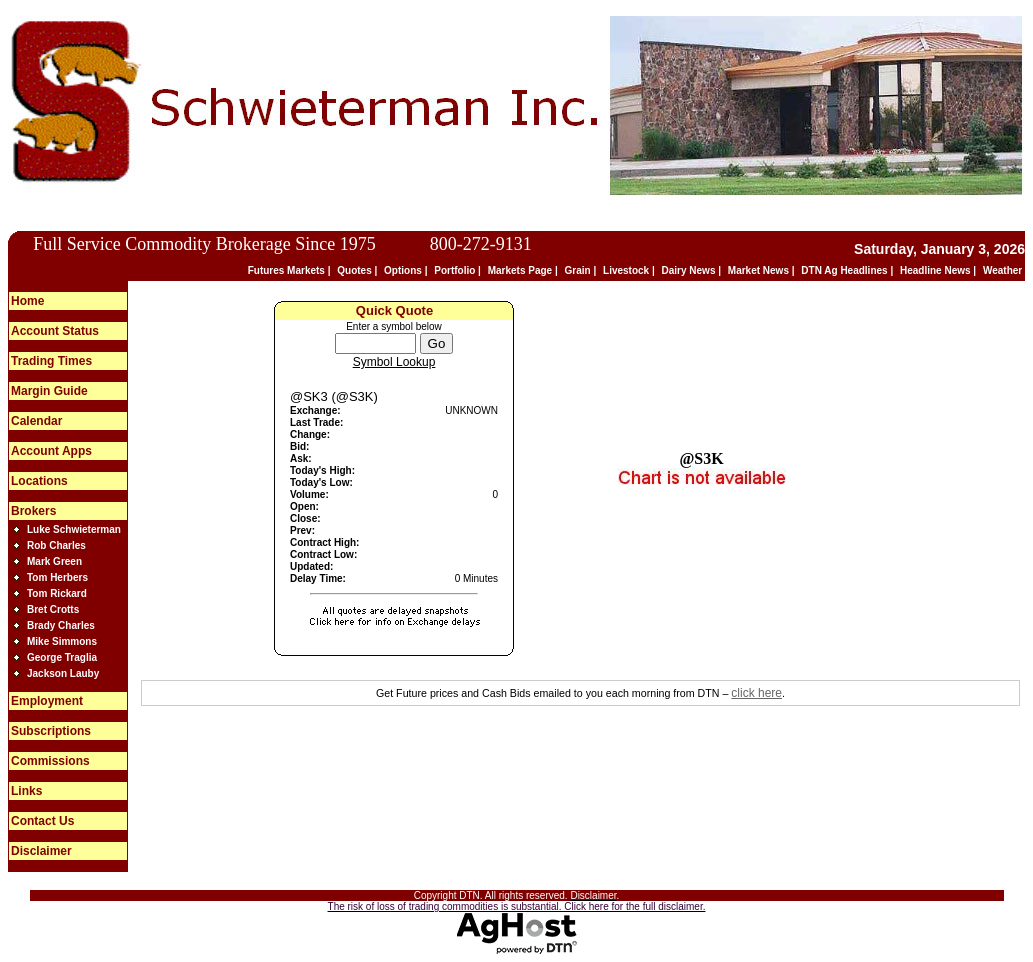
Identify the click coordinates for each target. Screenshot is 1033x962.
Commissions (50, 761)
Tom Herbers (57, 577)
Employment (47, 701)
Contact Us (42, 821)
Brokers (33, 511)
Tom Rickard (57, 593)
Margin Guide (49, 391)
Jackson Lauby (63, 673)
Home (27, 301)
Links (26, 791)
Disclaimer (41, 851)
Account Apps (51, 451)
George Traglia (62, 657)
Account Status (55, 331)
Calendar (36, 421)
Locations (39, 481)
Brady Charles (61, 625)
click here (756, 693)
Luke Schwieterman (74, 529)
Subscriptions (51, 731)
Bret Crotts (53, 609)
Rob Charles (56, 545)
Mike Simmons (62, 641)
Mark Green (54, 561)
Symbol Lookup (394, 362)
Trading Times (51, 361)
